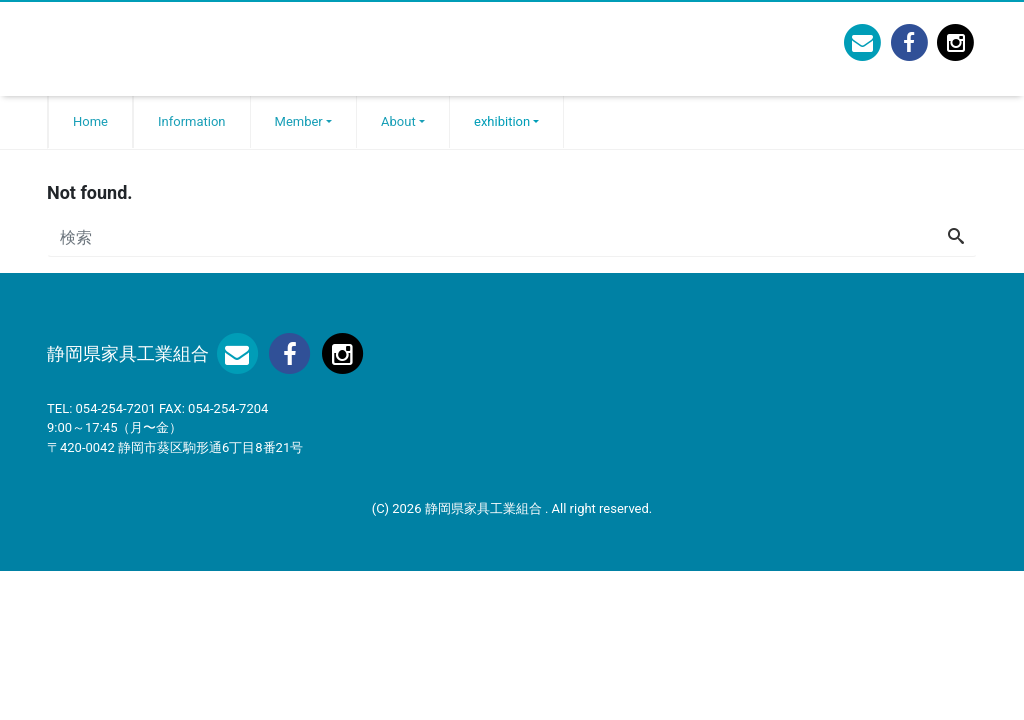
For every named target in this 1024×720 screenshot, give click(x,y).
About (398, 121)
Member (299, 121)
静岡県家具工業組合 (485, 508)
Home (90, 121)
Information (192, 121)
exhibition (502, 121)
